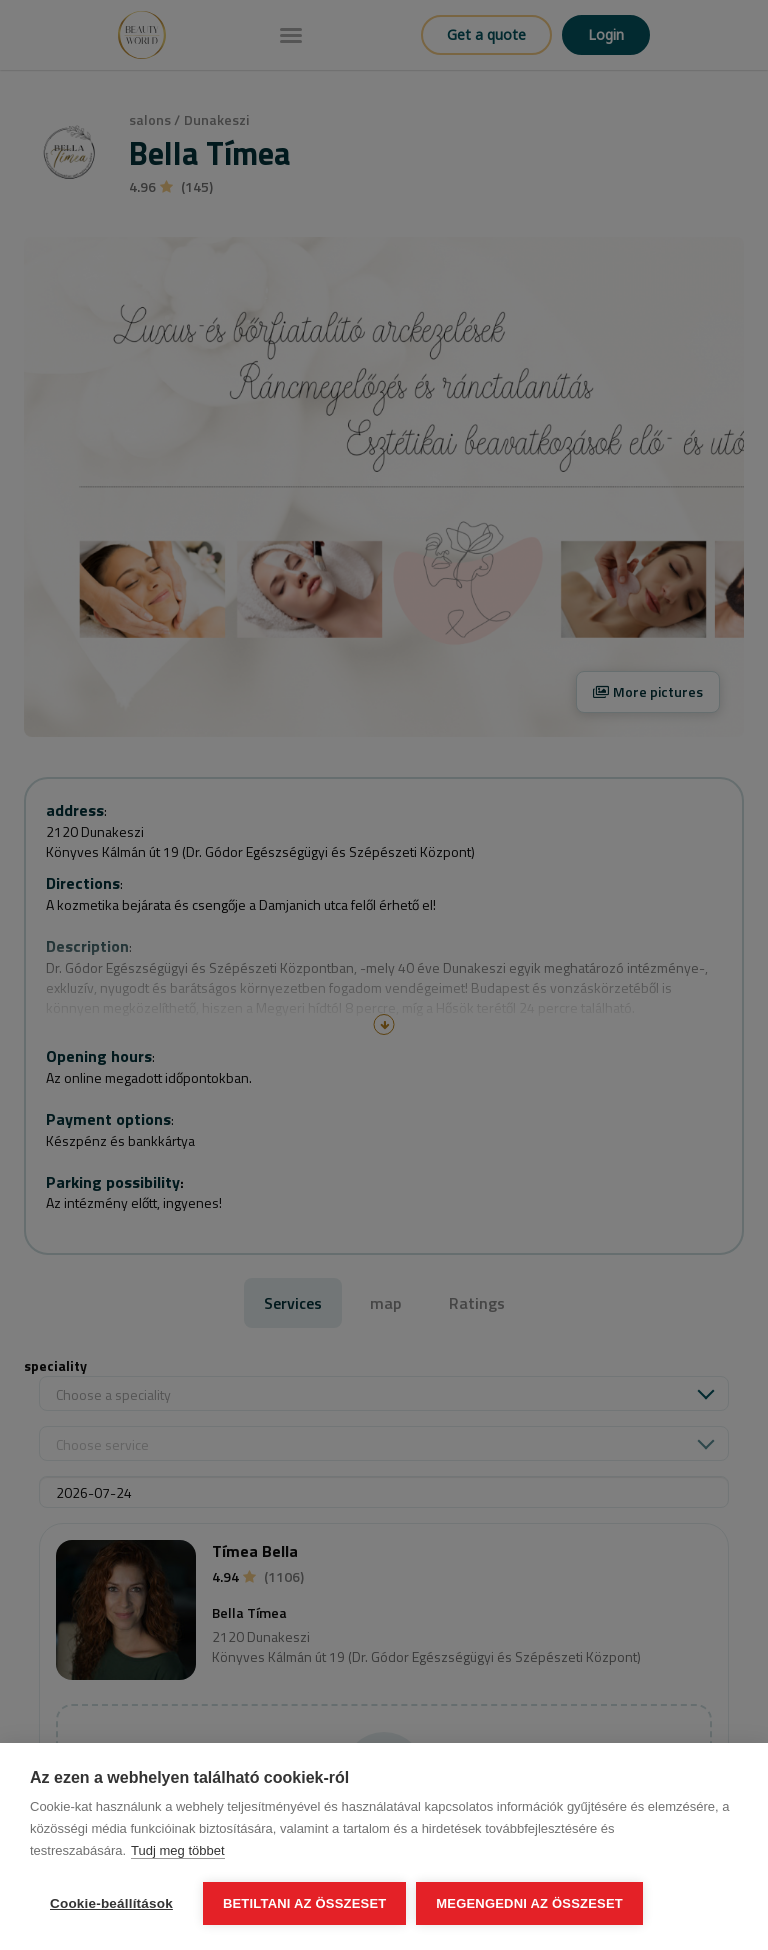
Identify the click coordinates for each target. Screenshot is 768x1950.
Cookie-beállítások (111, 1903)
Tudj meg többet (177, 1850)
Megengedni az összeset (529, 1903)
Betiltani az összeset (305, 1903)
